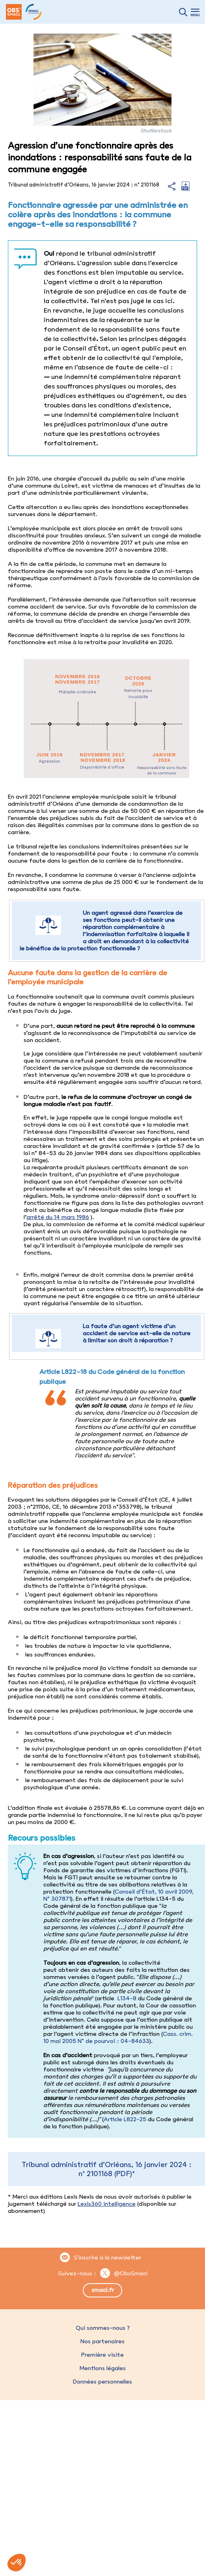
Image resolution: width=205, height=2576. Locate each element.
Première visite (102, 2354)
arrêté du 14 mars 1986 (57, 1217)
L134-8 (126, 1998)
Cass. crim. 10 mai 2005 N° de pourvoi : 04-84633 (118, 2037)
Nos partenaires (102, 2341)
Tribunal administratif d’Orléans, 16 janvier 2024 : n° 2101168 (107, 2169)
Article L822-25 (125, 2119)
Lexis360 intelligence (107, 2203)
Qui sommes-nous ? (103, 2327)
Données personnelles (102, 2381)
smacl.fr (102, 2289)
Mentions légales (102, 2368)
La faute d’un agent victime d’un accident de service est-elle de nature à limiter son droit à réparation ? (136, 1333)
